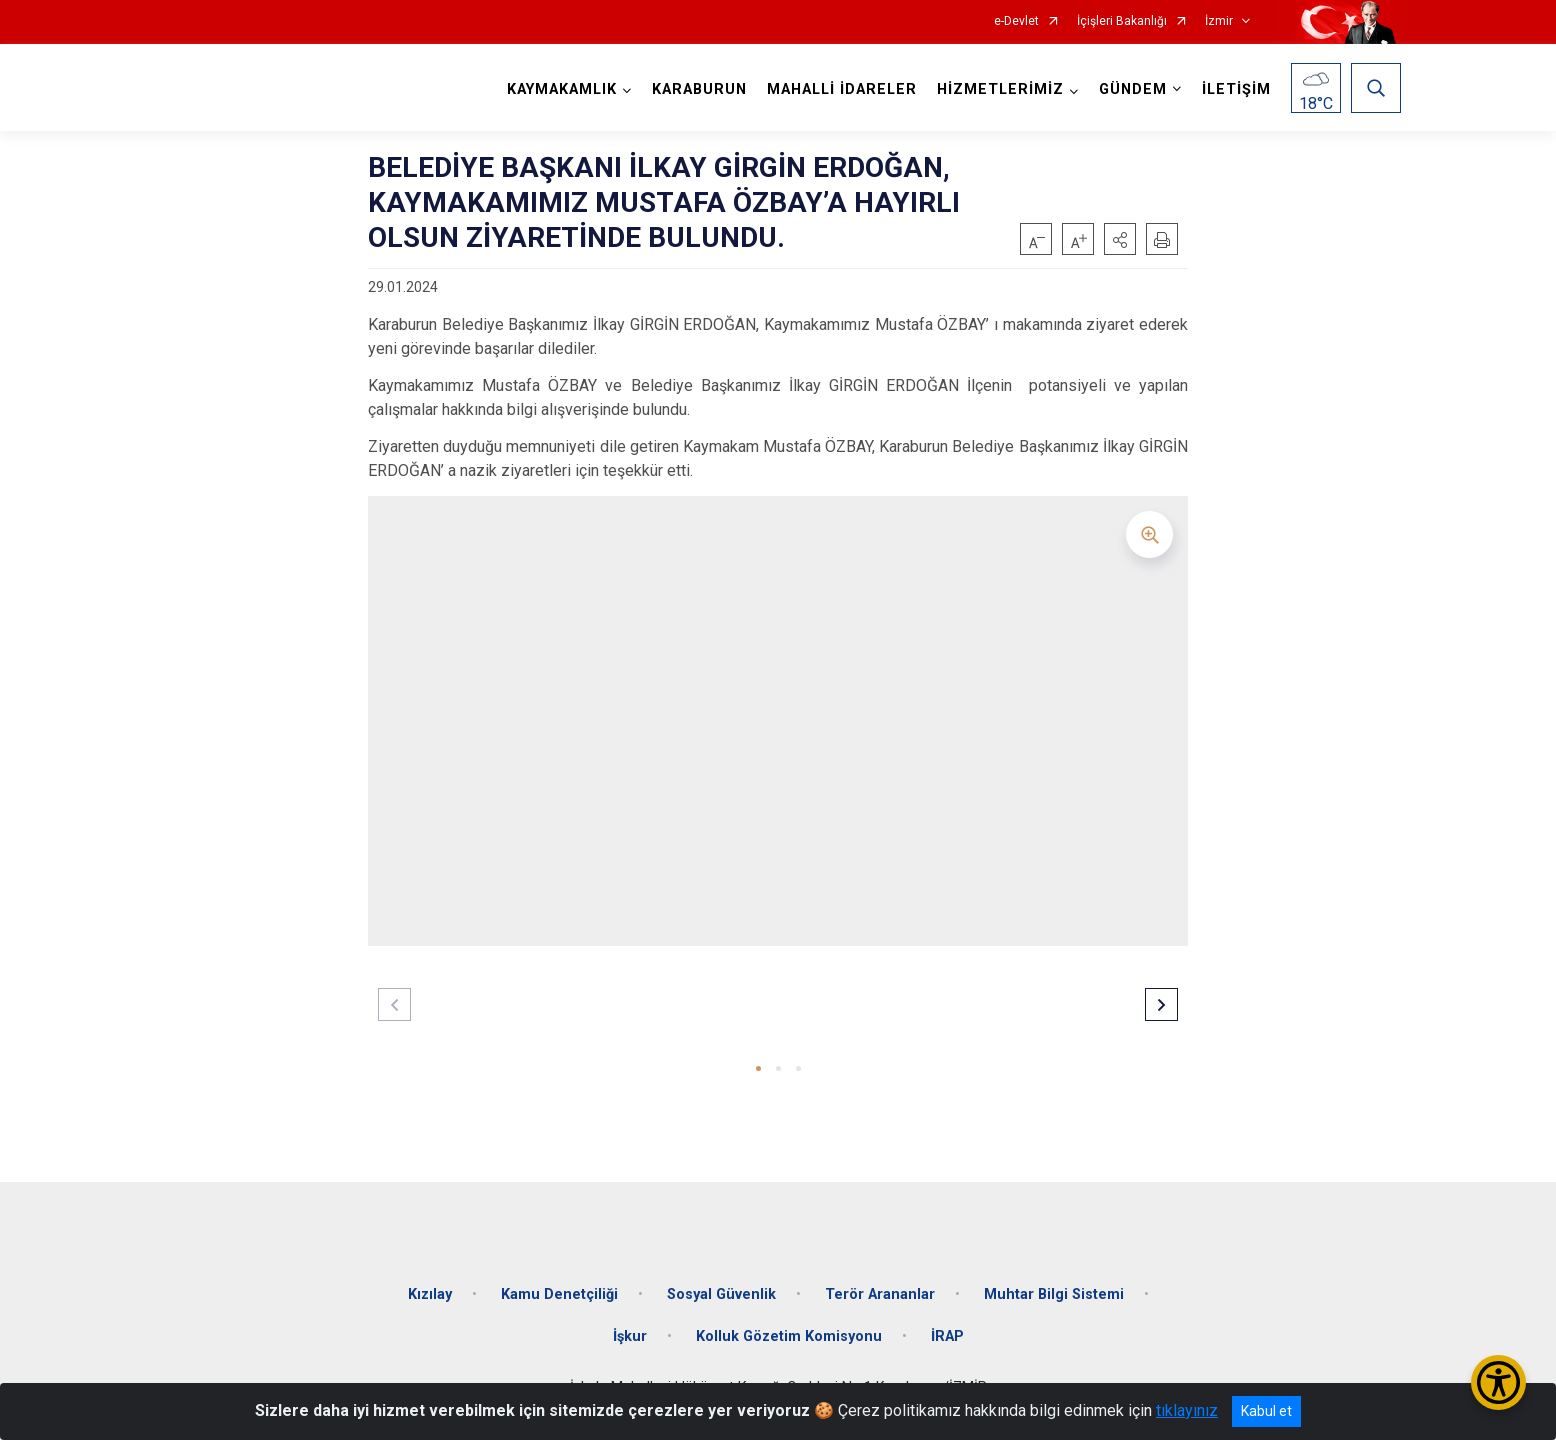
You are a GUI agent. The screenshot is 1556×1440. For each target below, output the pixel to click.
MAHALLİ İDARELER (842, 89)
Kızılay (430, 1294)
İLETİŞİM (1236, 89)
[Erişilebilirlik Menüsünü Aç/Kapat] (1498, 1382)
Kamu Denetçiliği (559, 1294)
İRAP (947, 1336)
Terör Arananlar (880, 1294)
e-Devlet (1016, 21)
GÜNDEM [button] (1133, 89)
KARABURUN (699, 89)
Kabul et (1266, 1411)
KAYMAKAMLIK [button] (562, 89)
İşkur (630, 1336)
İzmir (1219, 21)
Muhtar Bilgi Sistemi (1054, 1294)
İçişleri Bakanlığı (1122, 21)
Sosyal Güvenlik (721, 1294)
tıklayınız (1187, 1410)
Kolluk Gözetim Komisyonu (789, 1336)
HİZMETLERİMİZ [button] (1000, 89)
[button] (1120, 239)
